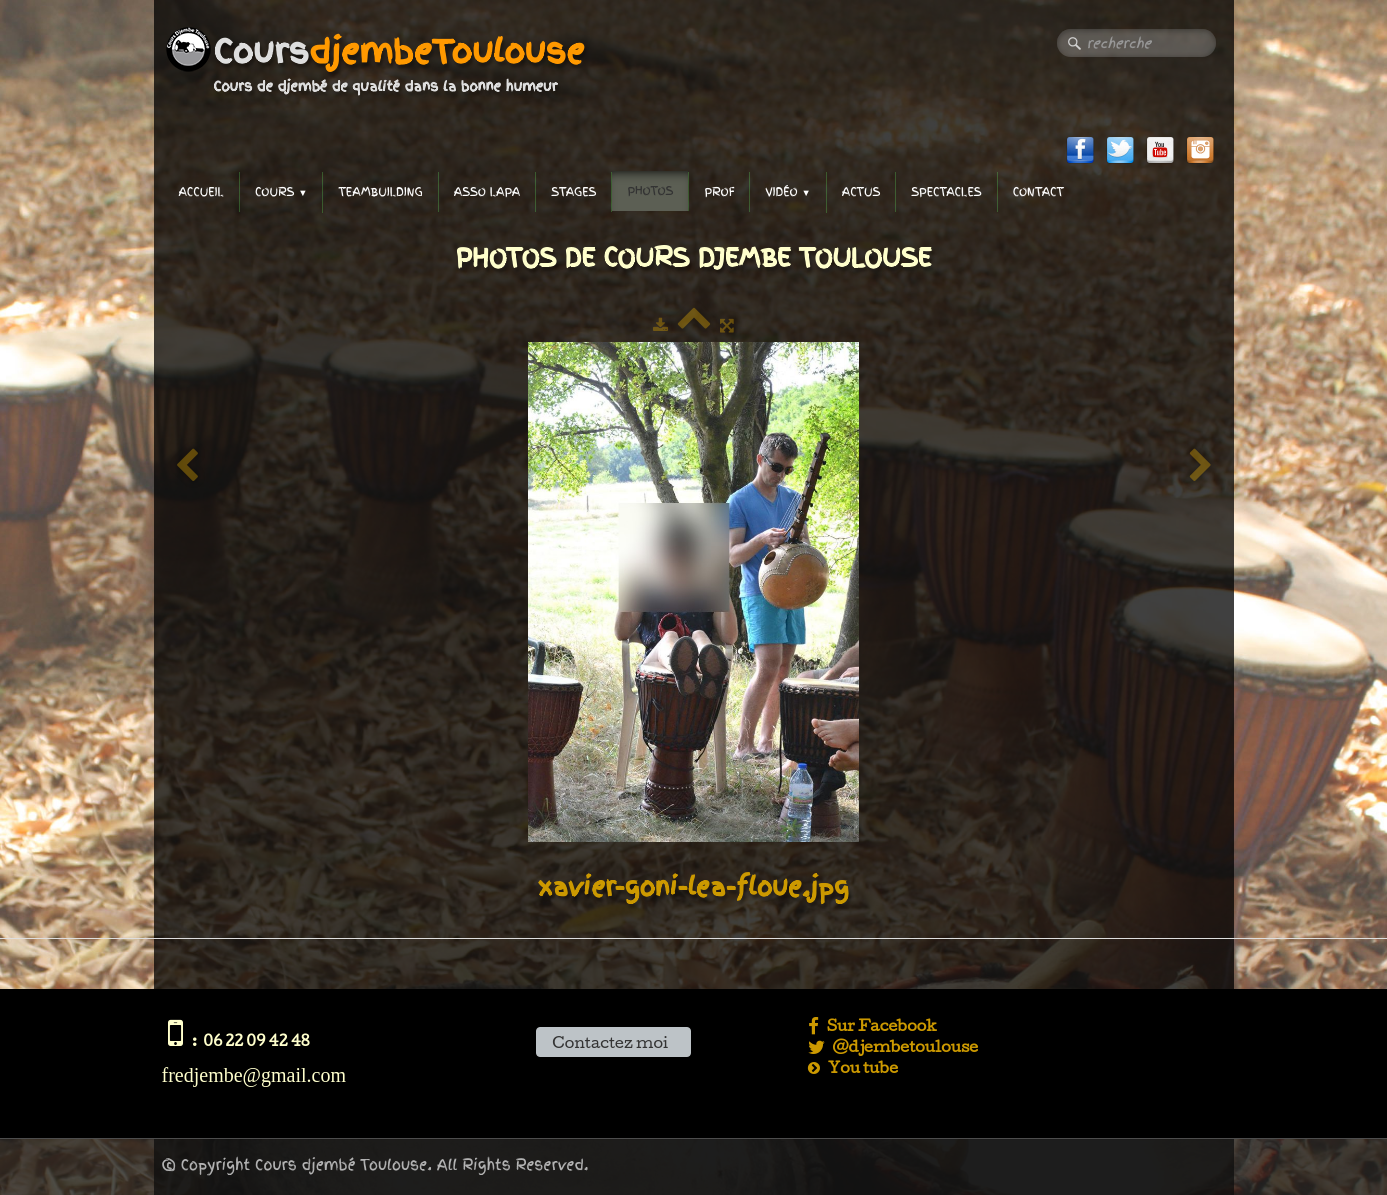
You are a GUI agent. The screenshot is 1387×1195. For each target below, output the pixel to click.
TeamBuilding (380, 192)
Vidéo (788, 192)
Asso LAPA (487, 192)
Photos (650, 191)
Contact (1038, 192)
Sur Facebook (874, 1025)
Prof (719, 192)
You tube (853, 1067)
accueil (201, 192)
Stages (573, 192)
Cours (281, 192)
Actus (861, 192)
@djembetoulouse (893, 1046)
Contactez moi (613, 1042)
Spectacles (946, 192)
